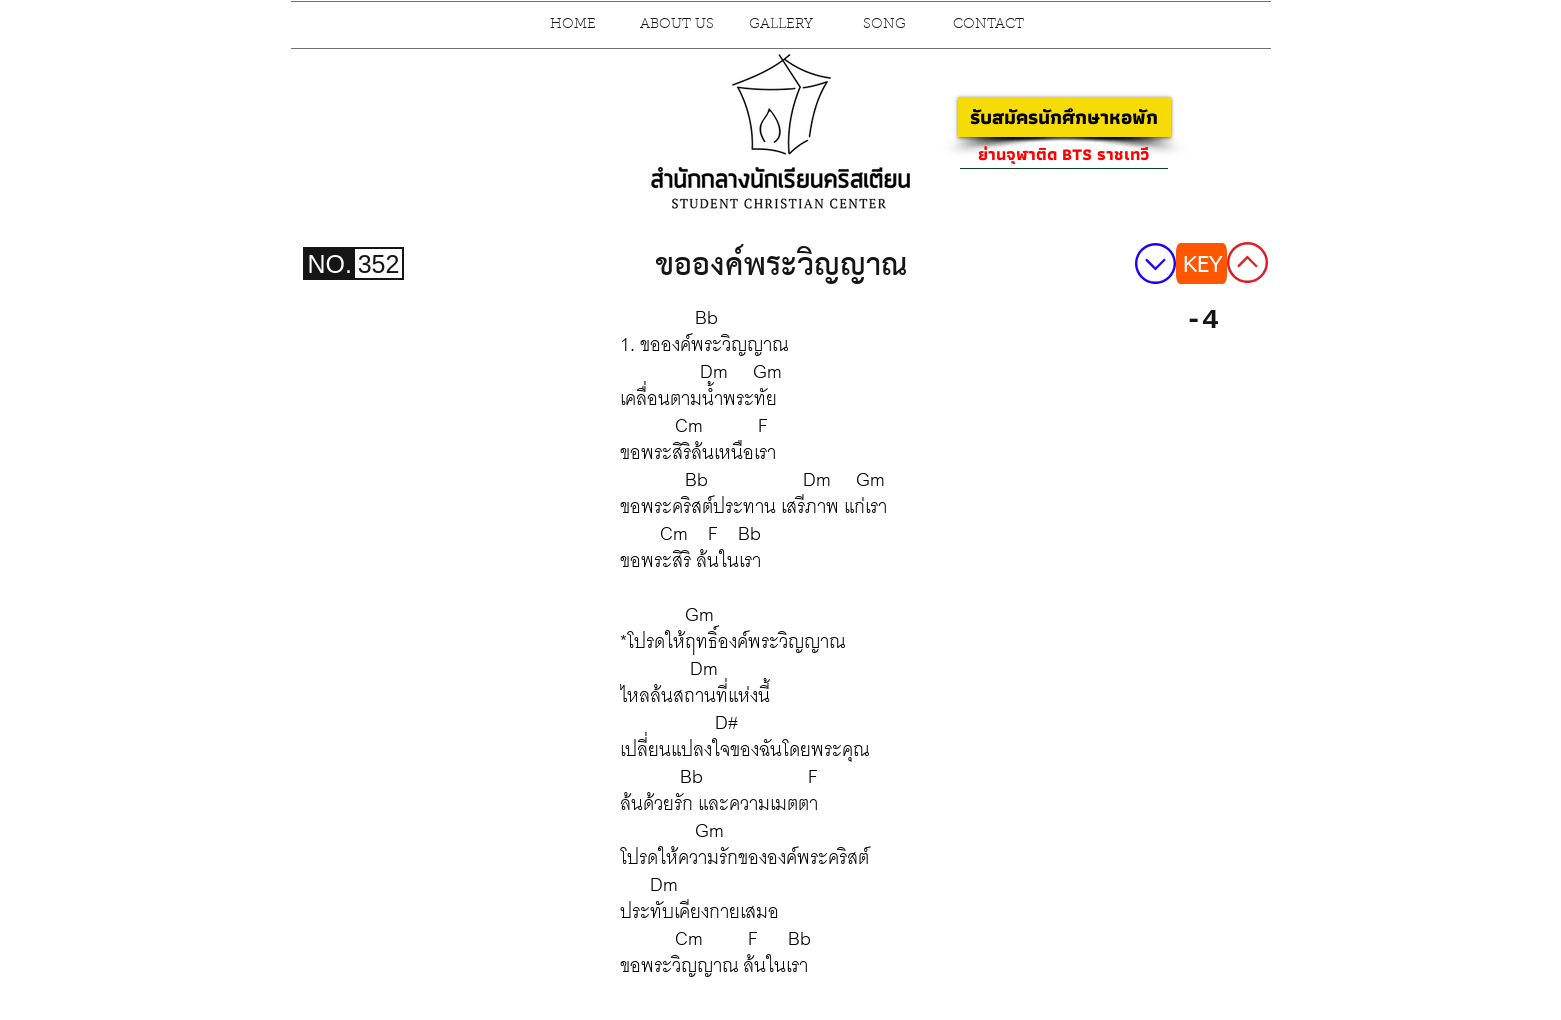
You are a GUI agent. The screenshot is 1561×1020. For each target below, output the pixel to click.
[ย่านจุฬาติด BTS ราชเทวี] (1064, 154)
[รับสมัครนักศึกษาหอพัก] (1064, 117)
